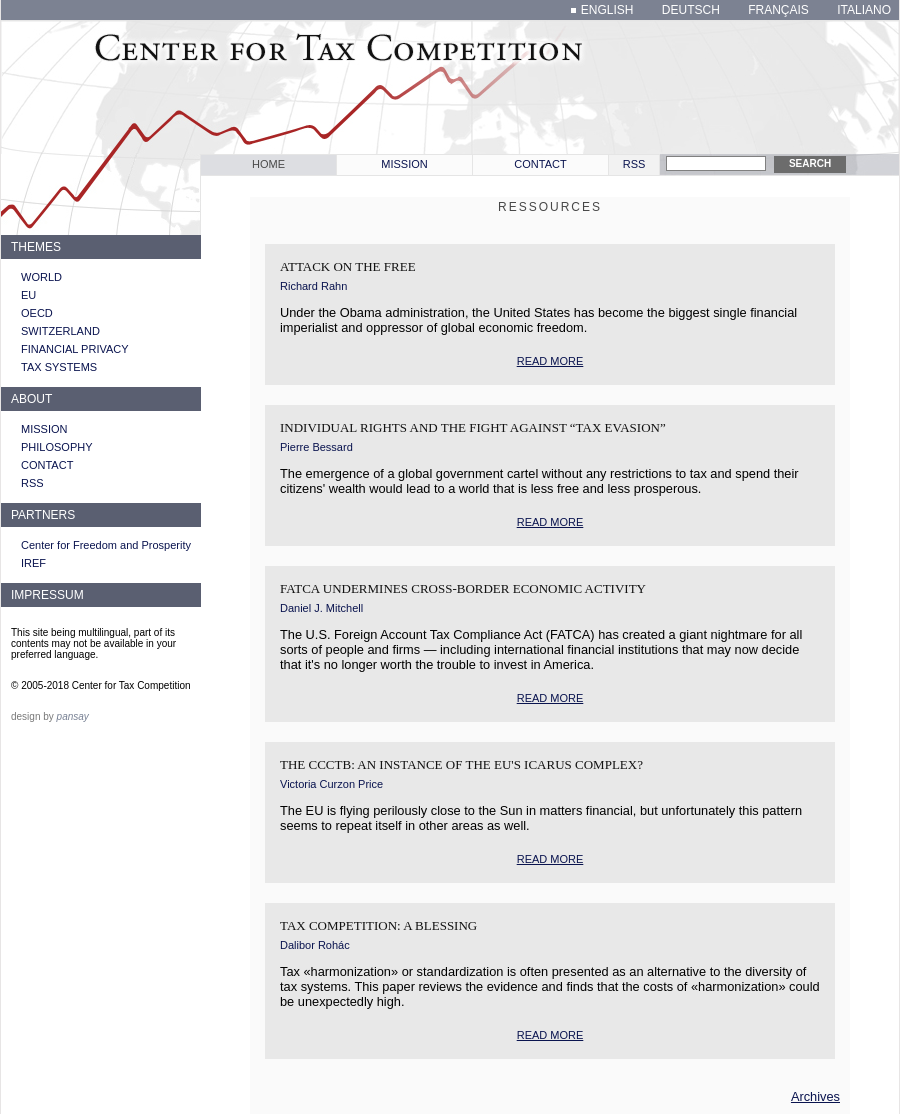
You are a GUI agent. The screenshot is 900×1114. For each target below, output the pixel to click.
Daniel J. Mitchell (321, 608)
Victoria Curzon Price (331, 784)
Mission (404, 164)
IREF (33, 563)
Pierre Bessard (316, 447)
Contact (540, 164)
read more (550, 361)
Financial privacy (75, 349)
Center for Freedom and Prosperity (106, 545)
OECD (37, 313)
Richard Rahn (313, 286)
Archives (815, 1096)
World (41, 277)
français (778, 10)
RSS (634, 164)
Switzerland (60, 331)
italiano (864, 10)
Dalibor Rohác (315, 945)
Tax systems (59, 367)
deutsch (691, 10)
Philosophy (57, 447)
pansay (73, 716)
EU (28, 295)
